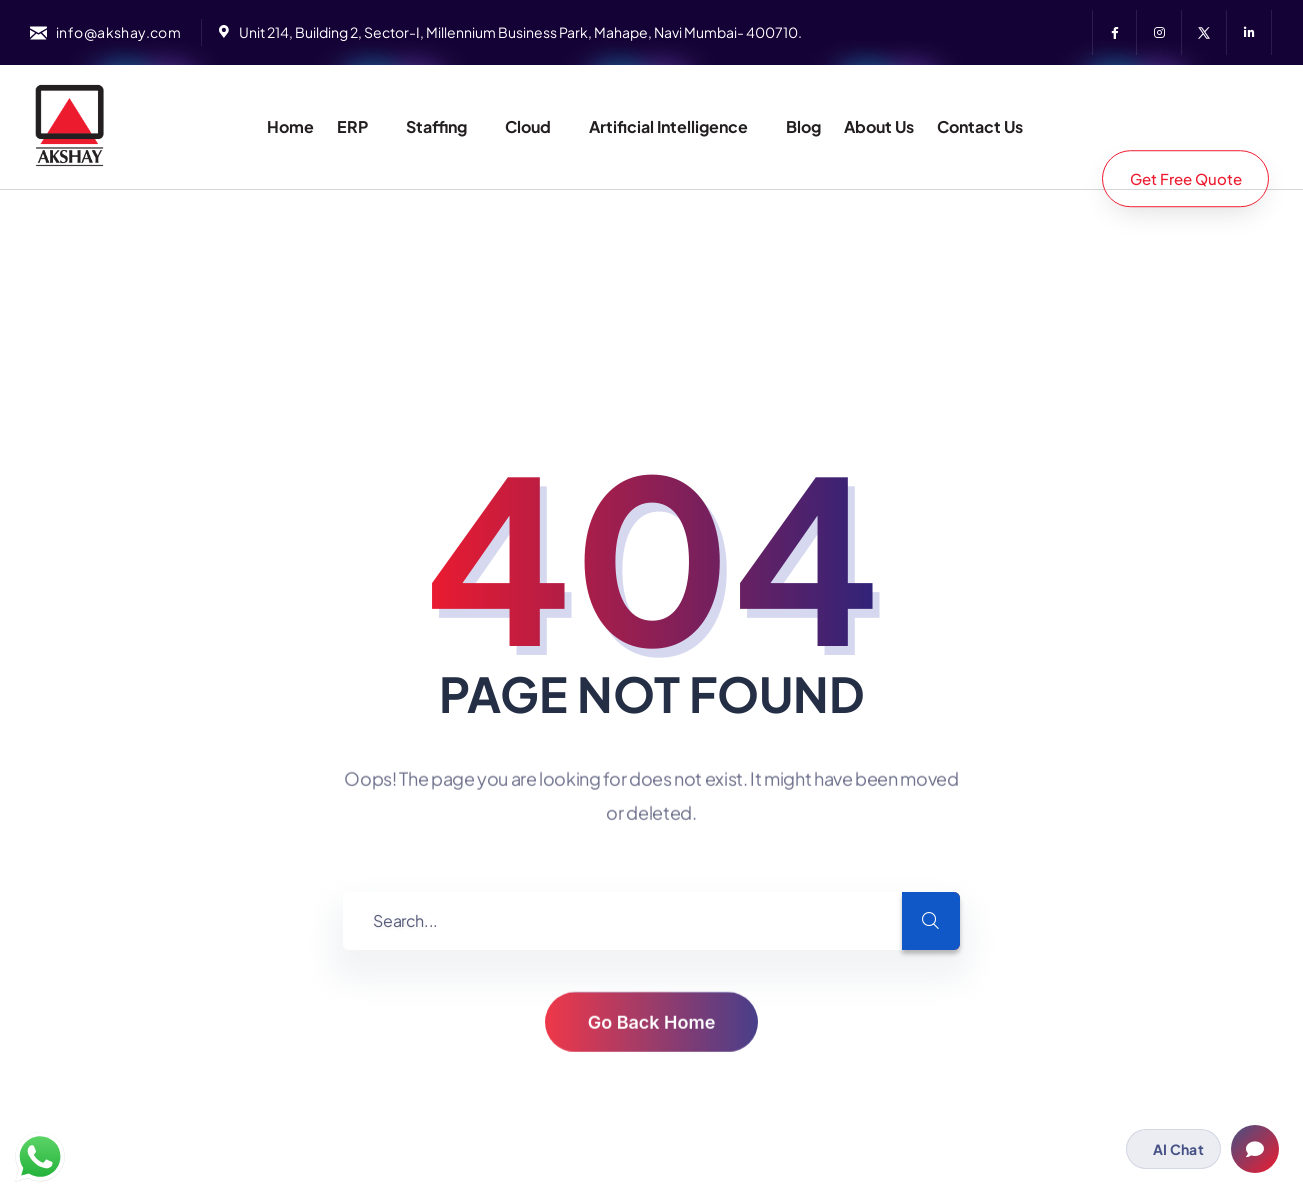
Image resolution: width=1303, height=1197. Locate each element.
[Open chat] (1255, 1149)
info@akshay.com (118, 32)
